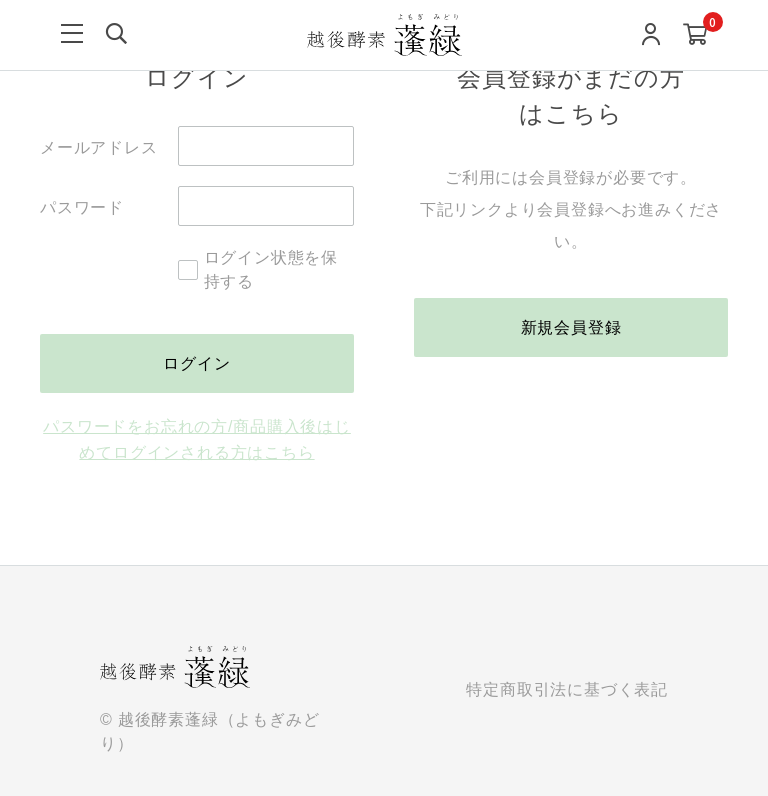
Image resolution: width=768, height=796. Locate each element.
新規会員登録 (571, 327)
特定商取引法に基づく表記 (567, 690)
